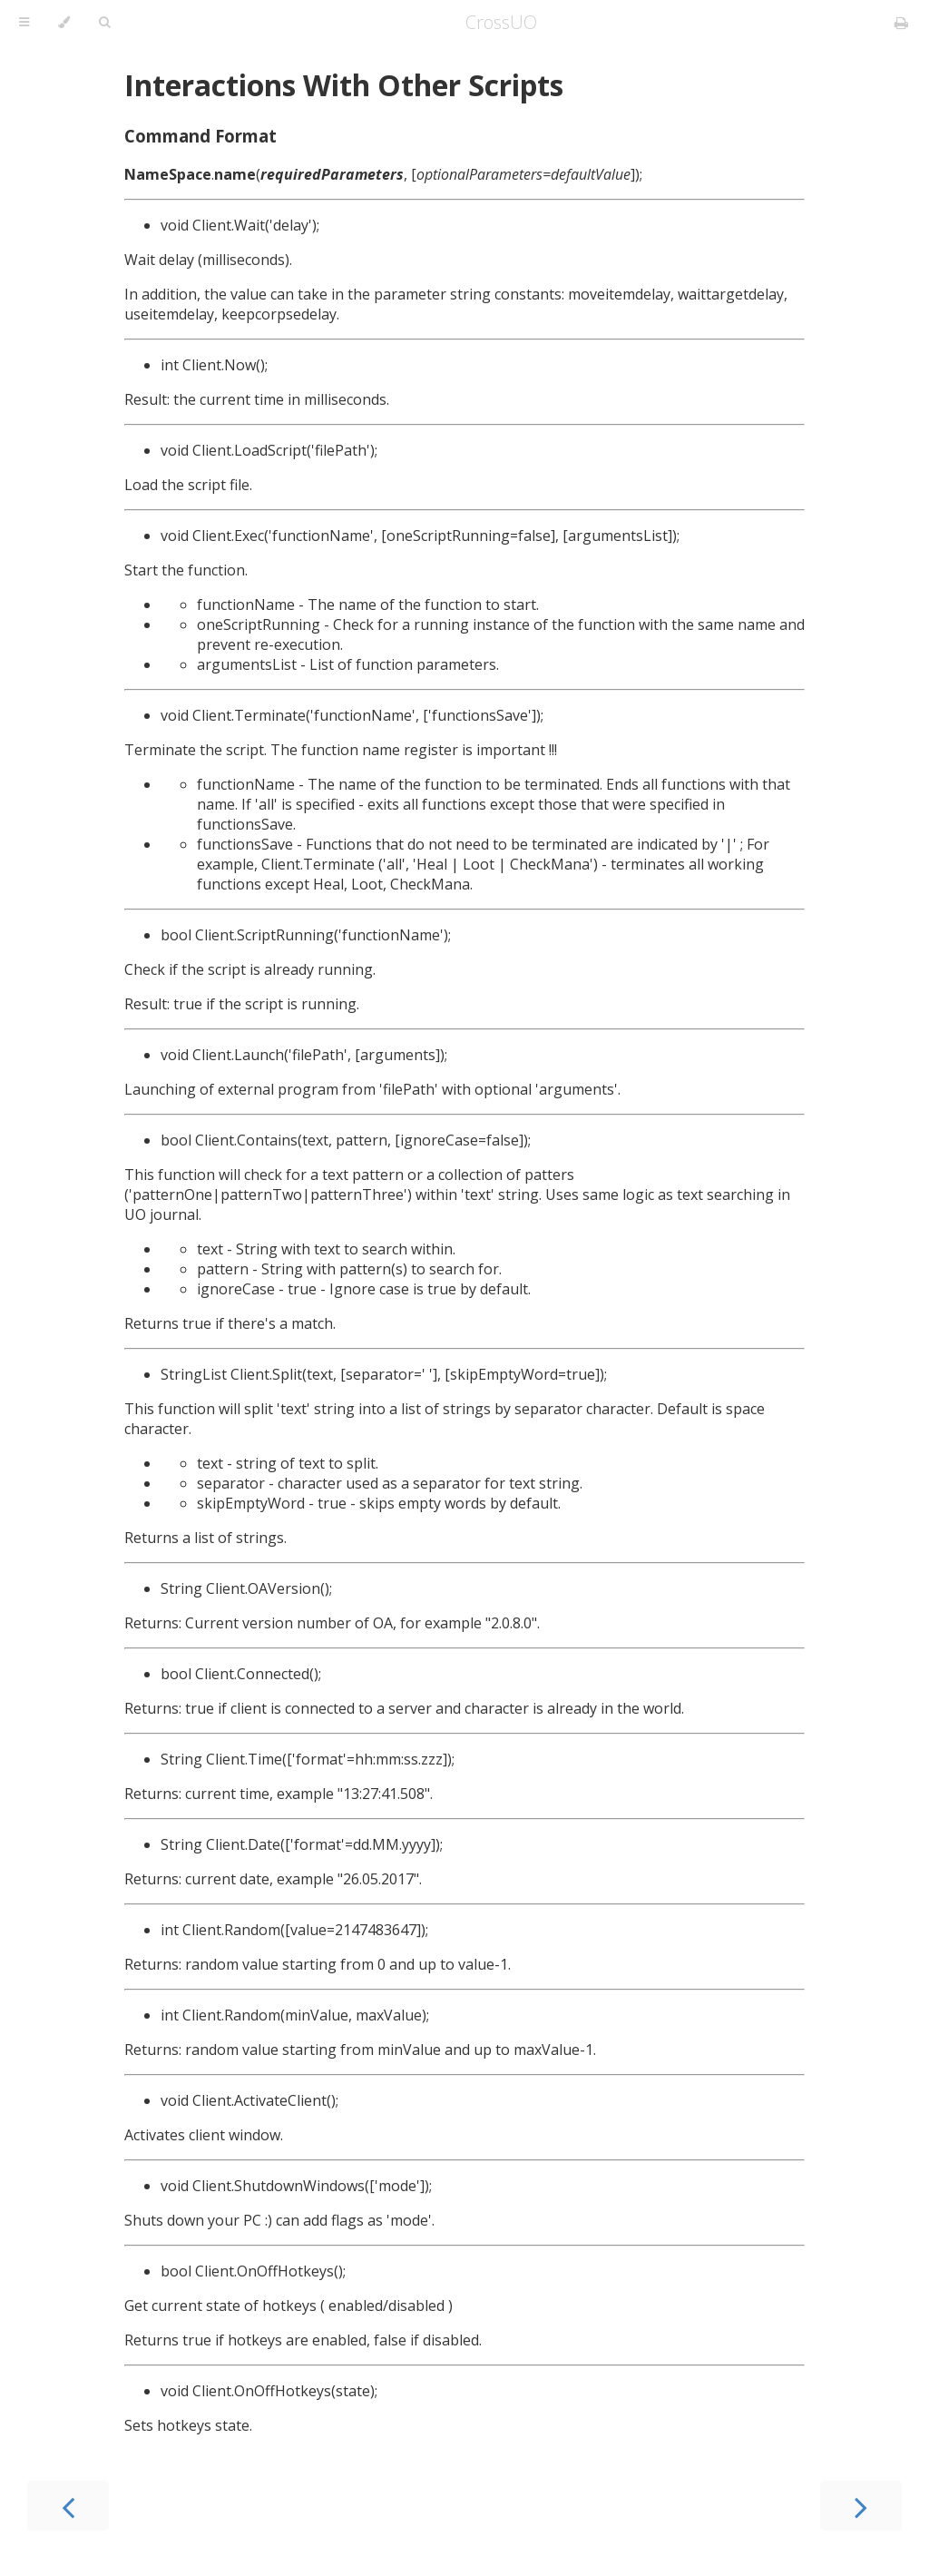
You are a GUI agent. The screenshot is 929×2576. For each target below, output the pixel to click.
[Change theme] (64, 22)
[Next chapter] (861, 2506)
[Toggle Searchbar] (104, 22)
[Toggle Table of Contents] (24, 22)
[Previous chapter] (68, 2506)
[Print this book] (901, 23)
